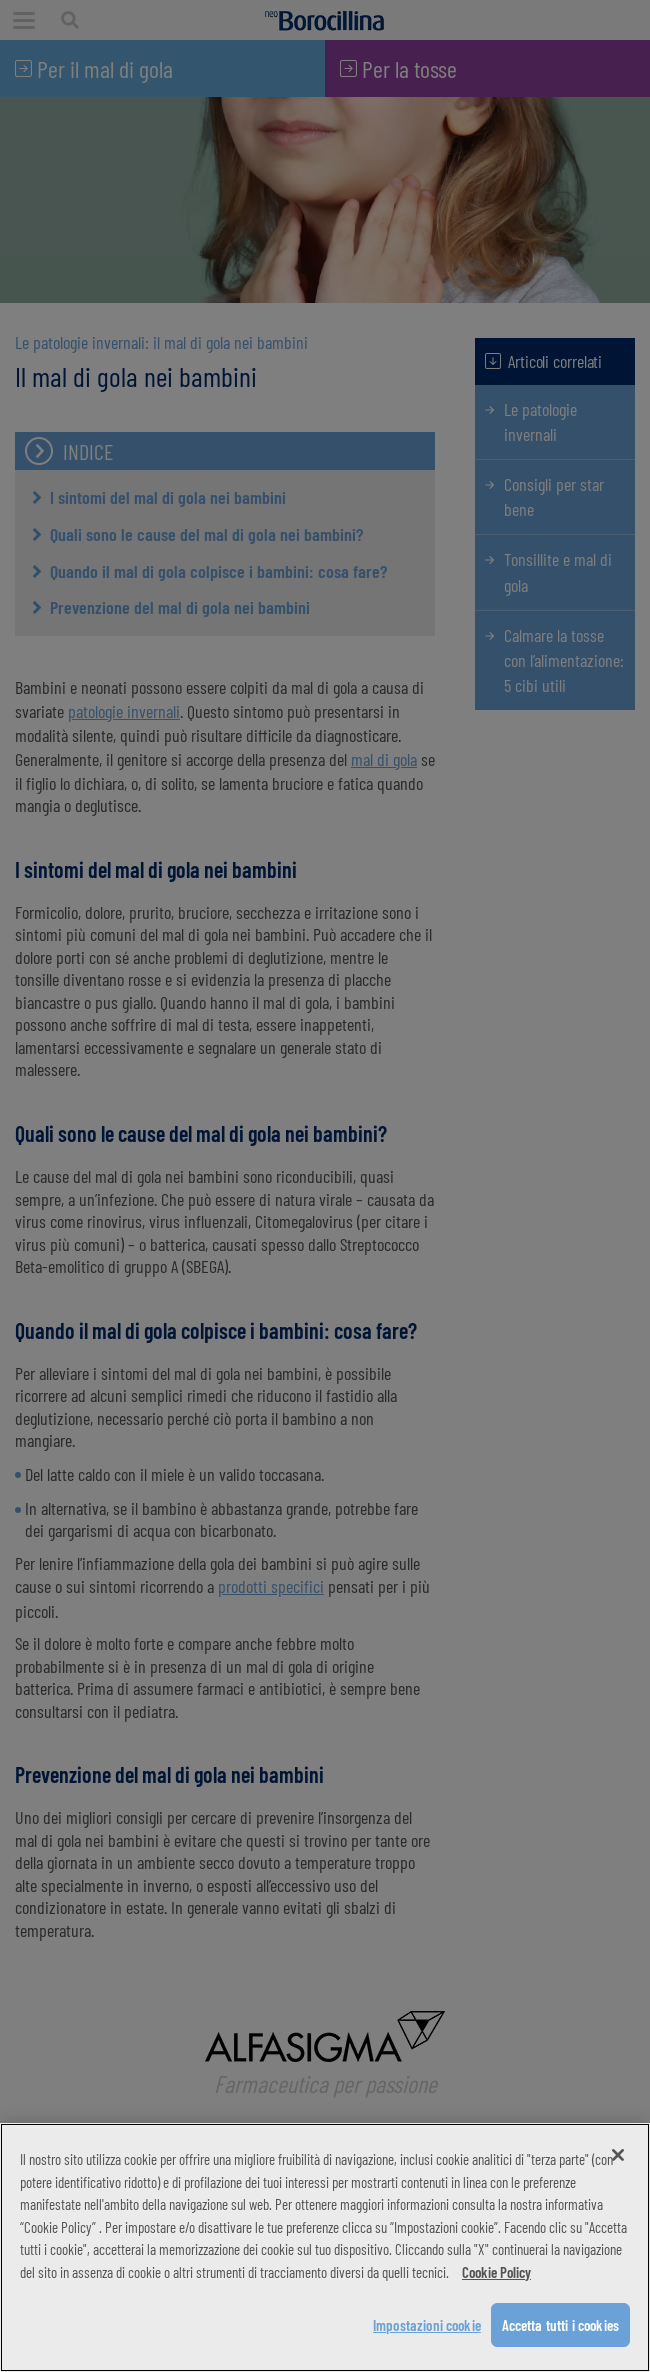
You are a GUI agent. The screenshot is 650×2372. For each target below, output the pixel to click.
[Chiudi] (618, 2155)
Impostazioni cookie (427, 2325)
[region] (325, 2247)
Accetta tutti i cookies (560, 2325)
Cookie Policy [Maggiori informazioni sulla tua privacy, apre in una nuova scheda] (496, 2272)
